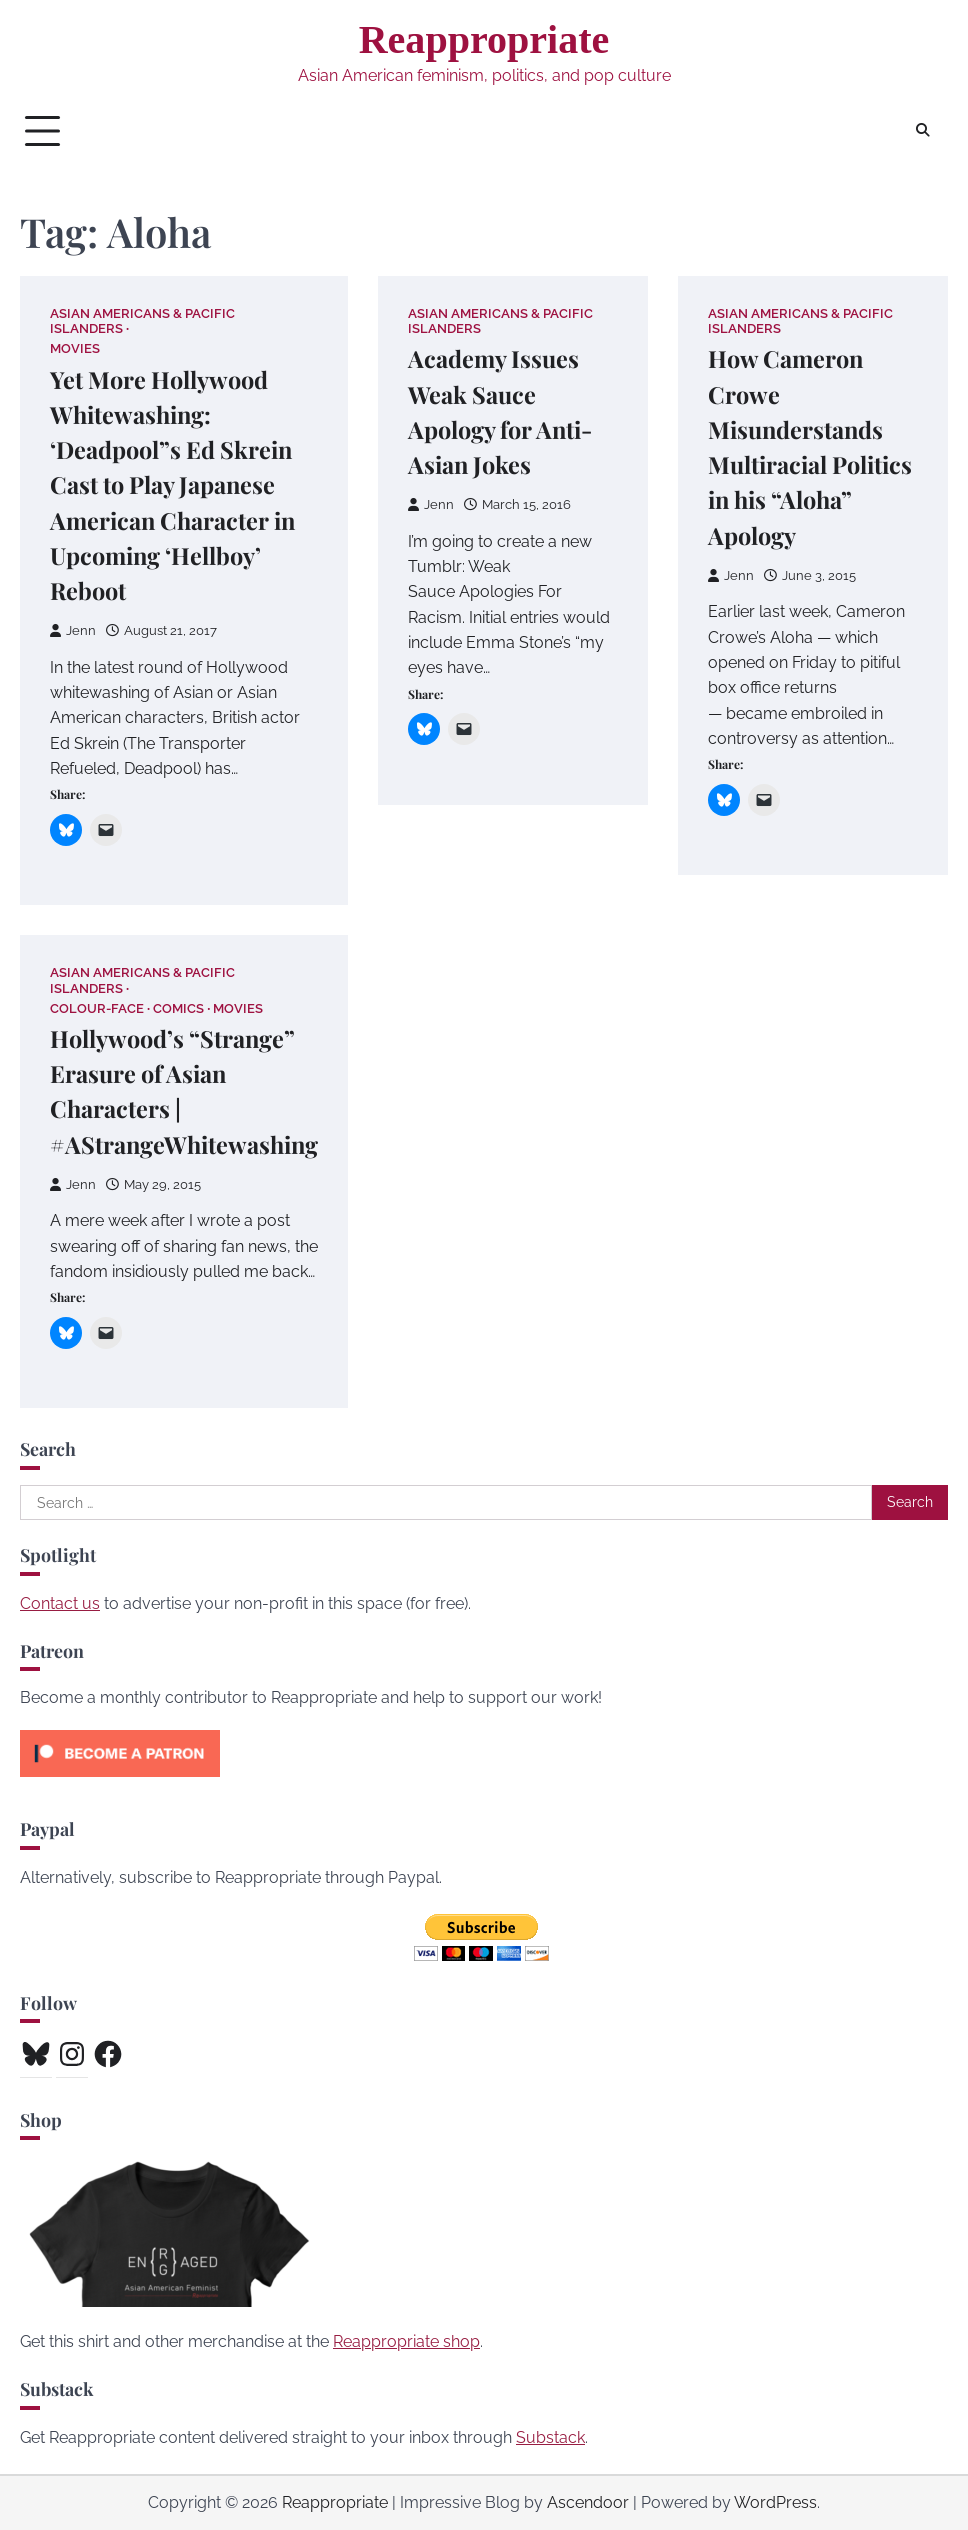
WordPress (775, 2502)
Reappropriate (484, 39)
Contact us (60, 1603)
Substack (550, 2437)
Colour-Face (97, 1008)
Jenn (73, 630)
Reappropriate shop (406, 2341)
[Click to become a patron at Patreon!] (120, 1781)
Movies (75, 348)
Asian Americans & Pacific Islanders (142, 321)
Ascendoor (588, 2502)
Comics (178, 1008)
